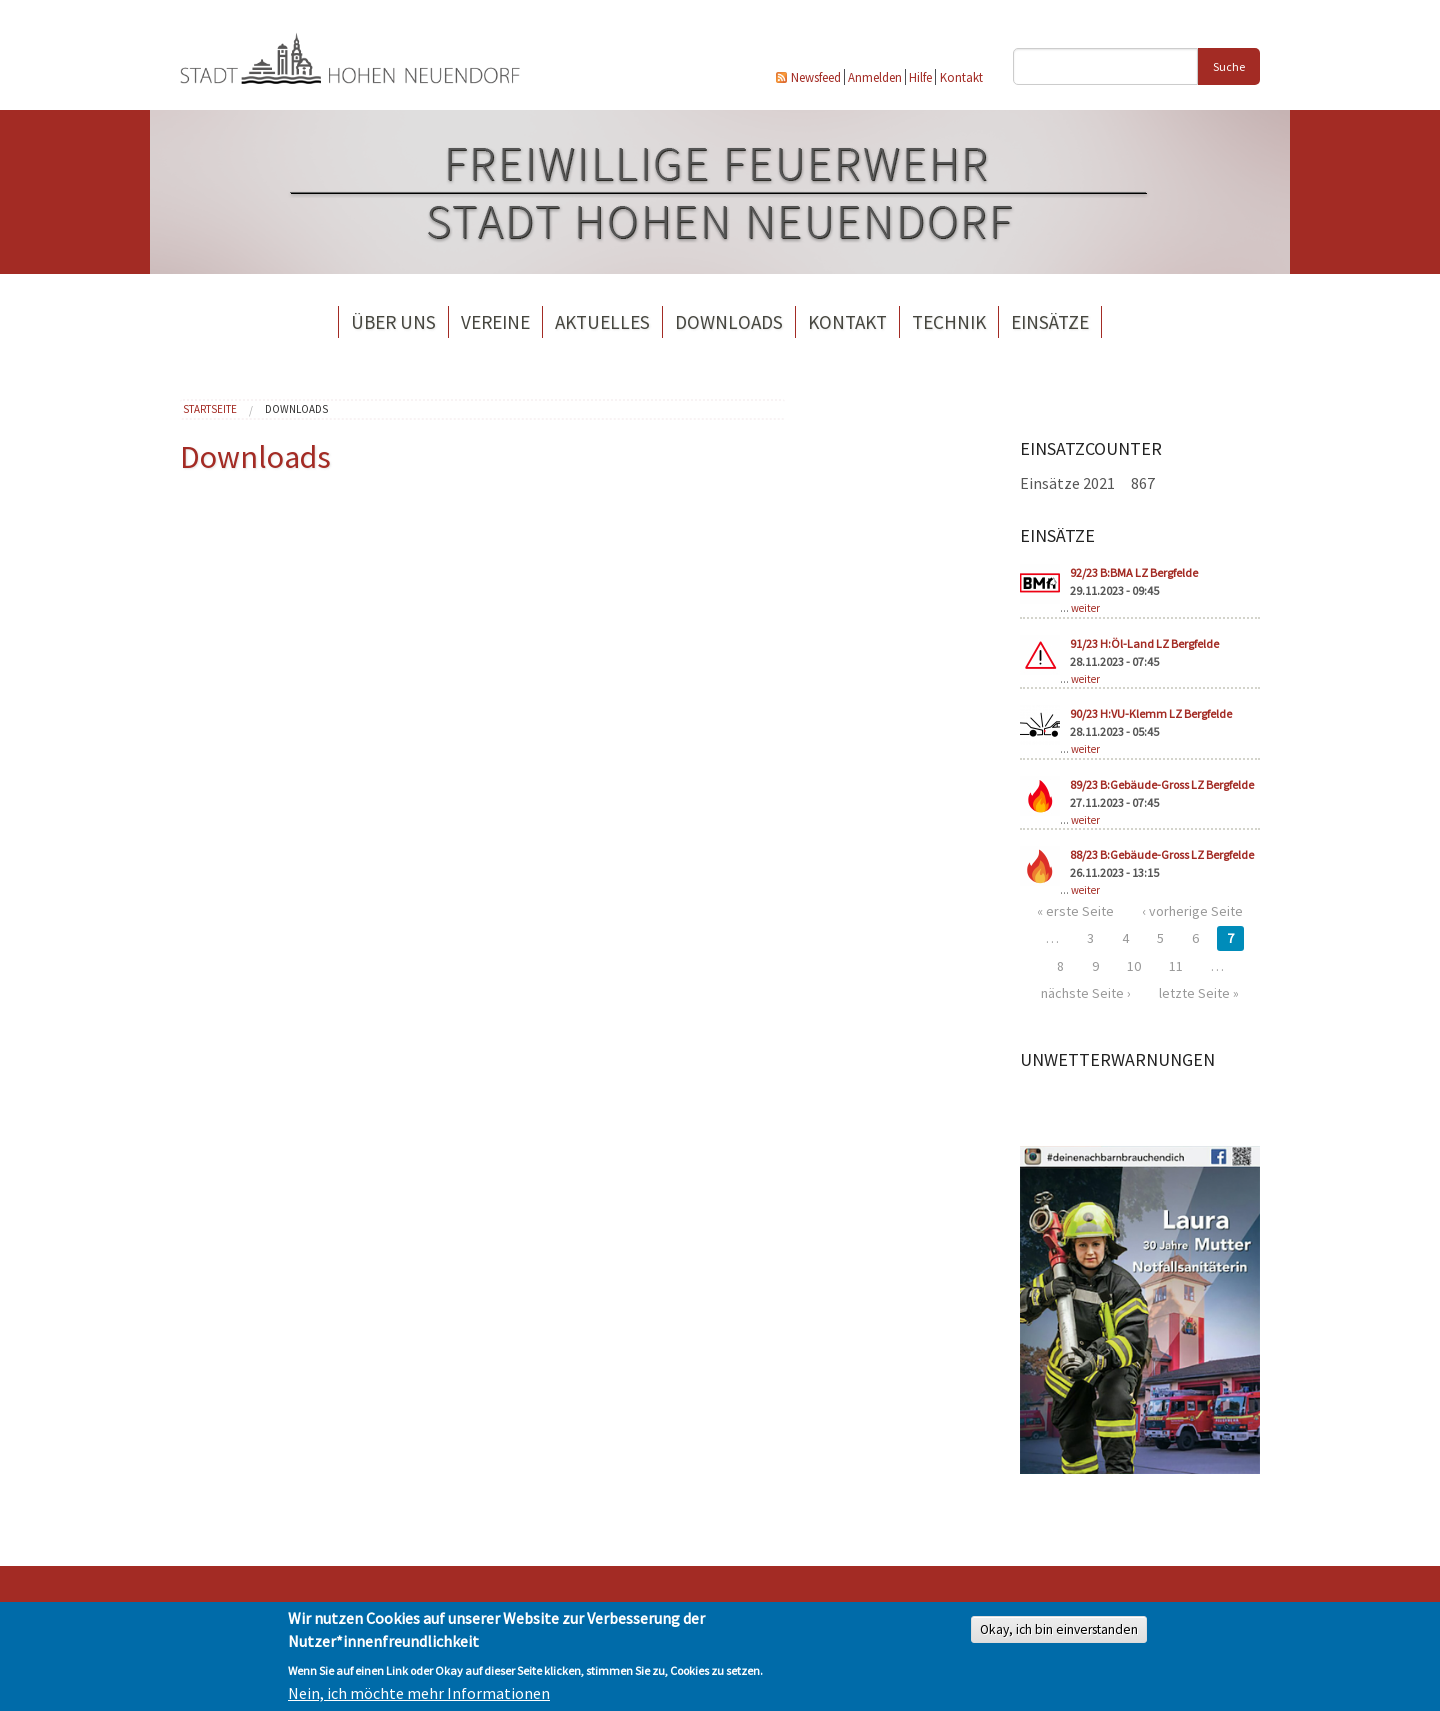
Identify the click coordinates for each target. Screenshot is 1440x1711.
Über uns (393, 322)
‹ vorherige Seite (1192, 911)
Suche (1229, 66)
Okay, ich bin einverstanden (1059, 1629)
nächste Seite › (1086, 993)
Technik (949, 322)
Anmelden (875, 77)
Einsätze (1050, 322)
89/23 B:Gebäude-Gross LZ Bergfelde (1162, 784)
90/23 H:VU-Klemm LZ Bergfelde (1151, 713)
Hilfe (920, 77)
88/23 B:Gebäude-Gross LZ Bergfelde (1162, 854)
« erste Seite (1075, 911)
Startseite (210, 409)
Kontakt (961, 77)
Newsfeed (816, 77)
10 (1134, 966)
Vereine (495, 322)
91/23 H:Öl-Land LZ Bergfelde (1144, 643)
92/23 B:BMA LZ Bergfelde (1134, 572)
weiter (1085, 608)
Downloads (729, 322)
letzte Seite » (1199, 993)
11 (1176, 966)
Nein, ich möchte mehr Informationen (419, 1693)
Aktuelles (602, 322)
